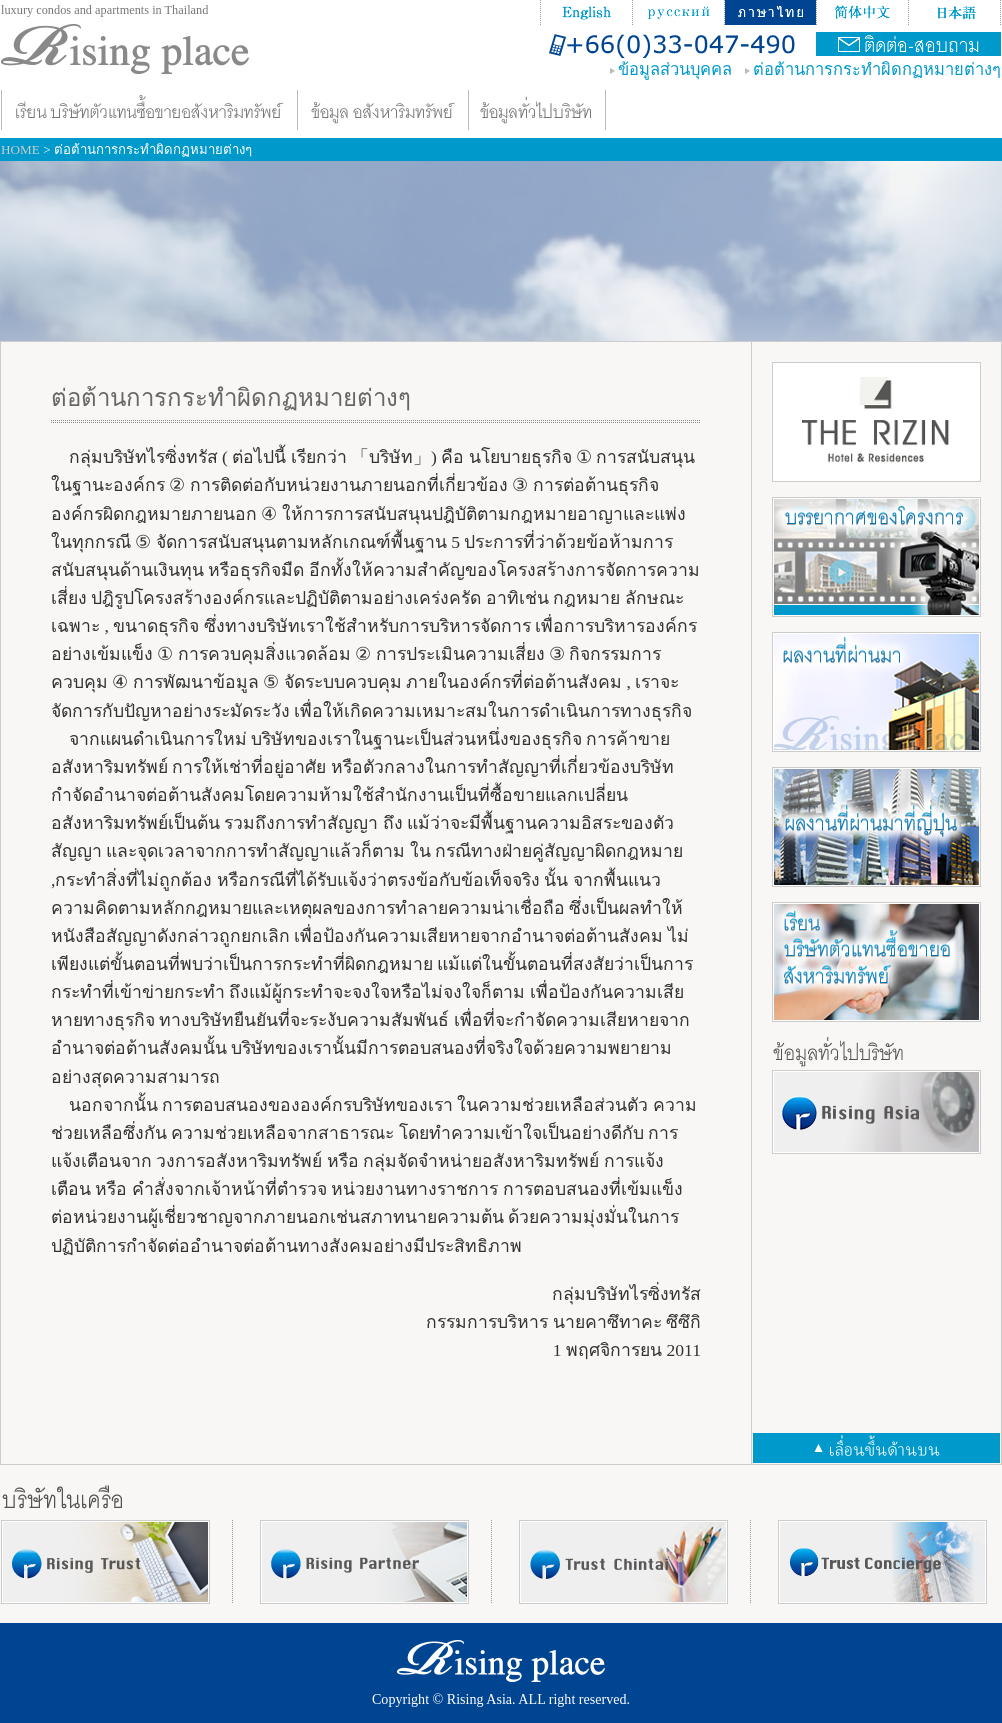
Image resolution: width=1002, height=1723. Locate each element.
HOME (20, 149)
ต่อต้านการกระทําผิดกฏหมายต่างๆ (877, 69)
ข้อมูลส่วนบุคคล (675, 69)
